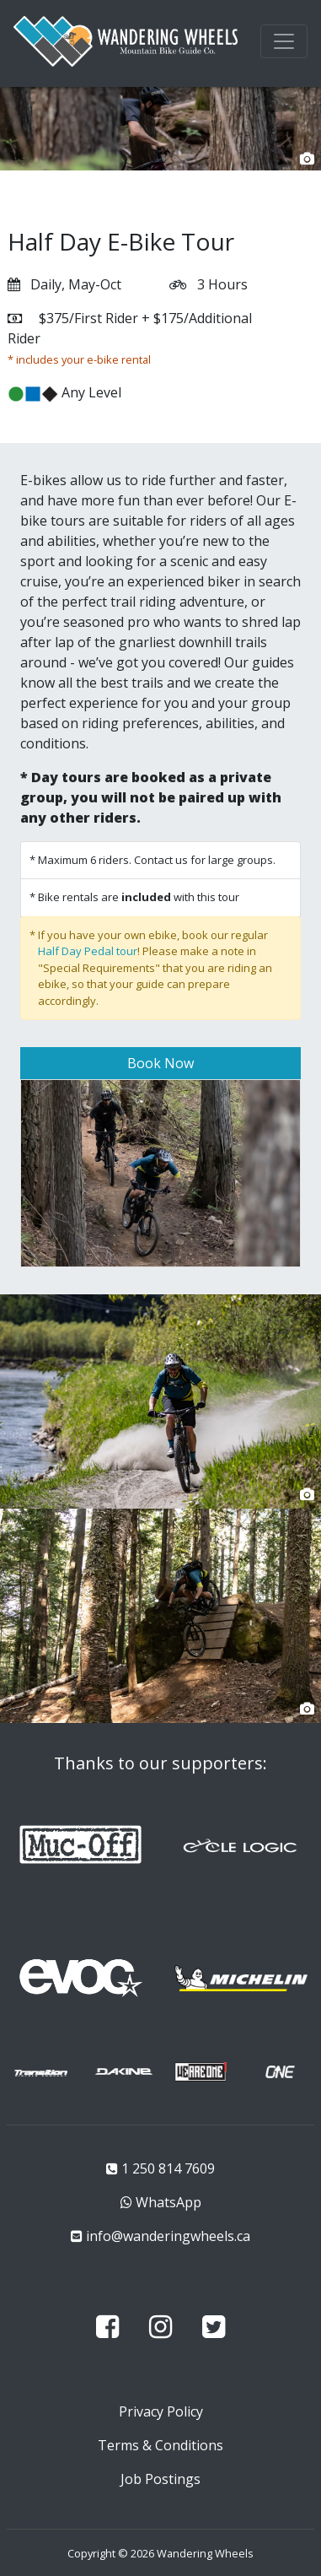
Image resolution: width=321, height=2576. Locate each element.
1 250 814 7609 (168, 2168)
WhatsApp (168, 2202)
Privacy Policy (161, 2411)
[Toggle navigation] (284, 41)
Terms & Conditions (160, 2445)
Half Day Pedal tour (87, 951)
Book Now (160, 1063)
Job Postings (160, 2479)
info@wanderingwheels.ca (168, 2236)
